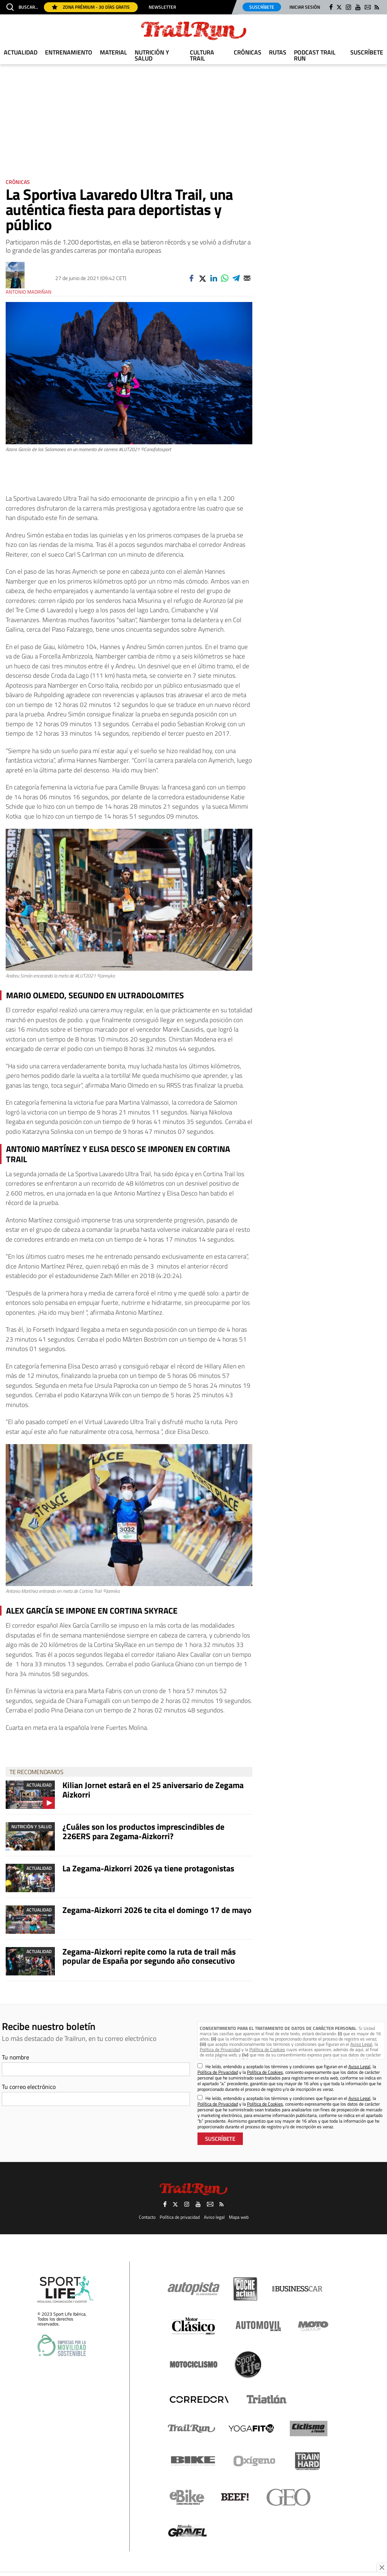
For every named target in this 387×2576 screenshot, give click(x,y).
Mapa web (239, 2217)
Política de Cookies (267, 2049)
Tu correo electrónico (29, 2087)
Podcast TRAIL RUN (315, 55)
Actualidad (20, 52)
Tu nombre (15, 2057)
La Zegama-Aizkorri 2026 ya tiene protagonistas (148, 1868)
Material (113, 52)
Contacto (147, 2217)
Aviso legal (214, 2217)
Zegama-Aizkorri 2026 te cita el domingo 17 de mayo (157, 1910)
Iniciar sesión (304, 7)
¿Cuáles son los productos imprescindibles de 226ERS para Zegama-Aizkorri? (143, 1831)
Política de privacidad (180, 2217)
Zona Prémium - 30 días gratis (91, 7)
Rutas (277, 52)
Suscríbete (261, 7)
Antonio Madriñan (28, 292)
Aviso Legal (361, 2044)
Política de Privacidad (220, 2049)
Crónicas (247, 52)
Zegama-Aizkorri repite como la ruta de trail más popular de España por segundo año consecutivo (149, 1956)
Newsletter (162, 7)
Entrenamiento (68, 52)
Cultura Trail (202, 55)
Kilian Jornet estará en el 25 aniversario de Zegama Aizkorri (153, 1790)
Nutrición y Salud (152, 55)
